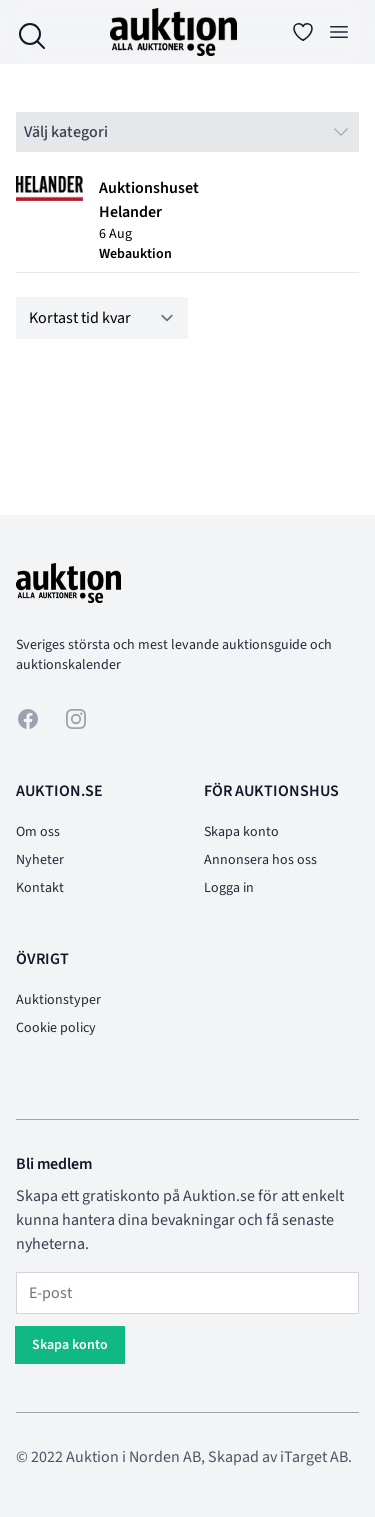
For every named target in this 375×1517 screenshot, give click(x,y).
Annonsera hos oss (260, 860)
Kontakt (40, 888)
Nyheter (40, 860)
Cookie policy (56, 1028)
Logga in (229, 888)
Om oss (38, 832)
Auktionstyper (58, 1000)
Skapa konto (241, 832)
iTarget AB (314, 1457)
